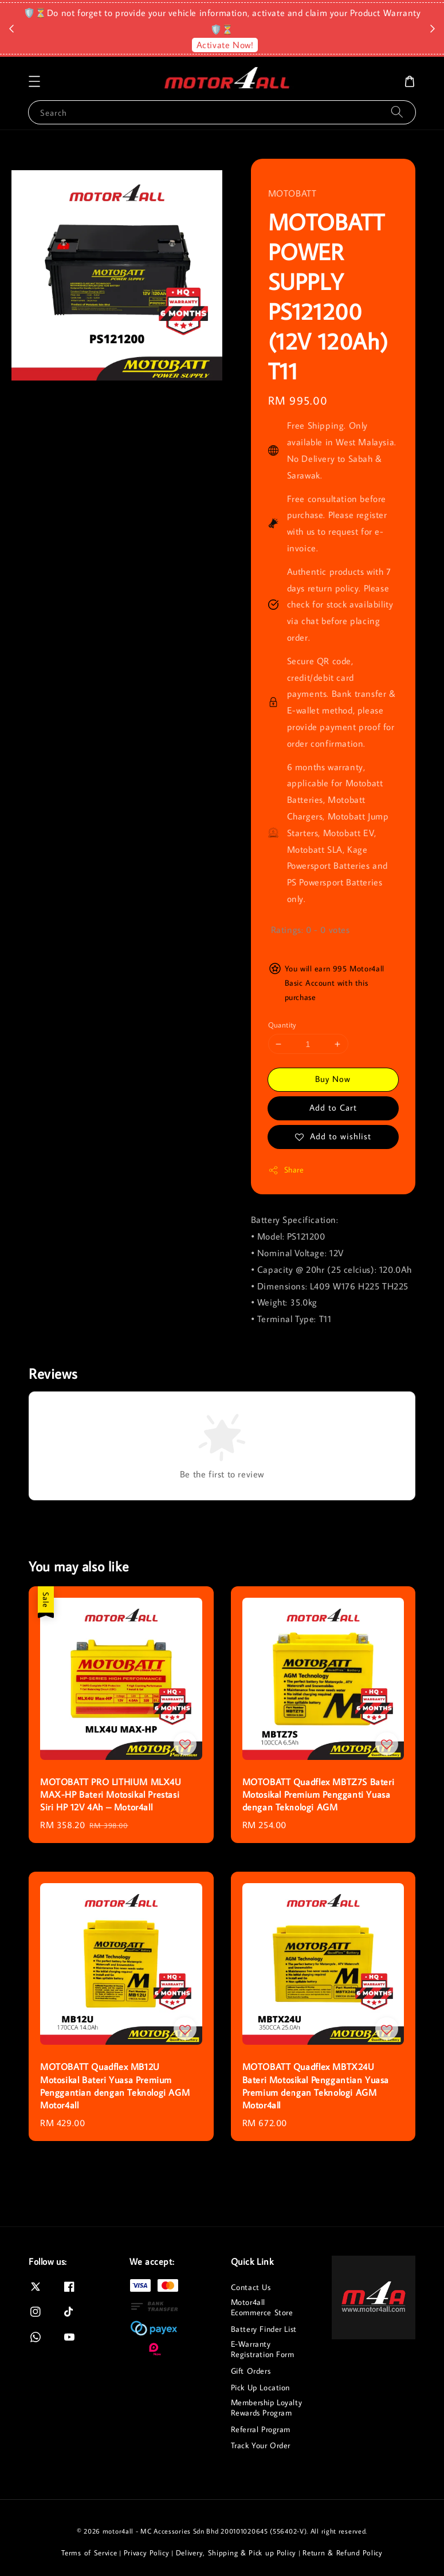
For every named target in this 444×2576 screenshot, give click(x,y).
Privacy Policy (147, 2552)
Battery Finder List (264, 2329)
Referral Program (261, 2429)
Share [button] (286, 1170)
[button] (34, 81)
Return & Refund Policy (342, 2552)
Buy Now (333, 1078)
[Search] (397, 112)
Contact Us (251, 2287)
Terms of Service (89, 2552)
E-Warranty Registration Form (262, 2349)
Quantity (282, 1024)
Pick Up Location (260, 2387)
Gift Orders (251, 2371)
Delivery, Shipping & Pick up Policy (236, 2552)
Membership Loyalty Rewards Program (266, 2407)
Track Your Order (261, 2445)
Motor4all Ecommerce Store (262, 2307)
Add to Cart (333, 1107)
